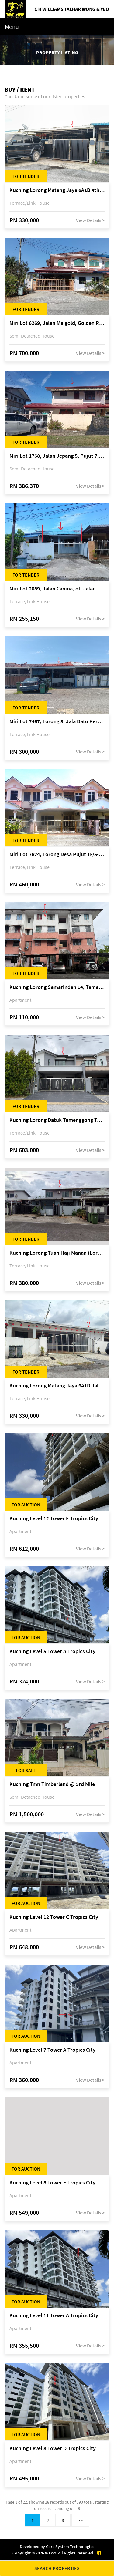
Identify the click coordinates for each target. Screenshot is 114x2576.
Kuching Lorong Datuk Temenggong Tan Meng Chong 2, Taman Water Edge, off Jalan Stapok (57, 1120)
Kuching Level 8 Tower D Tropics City (52, 2448)
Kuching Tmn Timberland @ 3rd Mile (52, 1784)
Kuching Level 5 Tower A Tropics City (52, 1651)
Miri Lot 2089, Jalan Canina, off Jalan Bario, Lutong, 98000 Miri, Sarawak (57, 589)
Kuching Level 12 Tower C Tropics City (53, 1917)
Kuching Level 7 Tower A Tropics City (52, 2050)
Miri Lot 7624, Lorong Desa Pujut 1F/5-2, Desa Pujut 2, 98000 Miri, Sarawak (57, 854)
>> (80, 2520)
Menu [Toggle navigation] (12, 26)
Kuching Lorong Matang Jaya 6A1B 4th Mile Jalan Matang (57, 190)
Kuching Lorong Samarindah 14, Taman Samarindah (57, 987)
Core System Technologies (70, 2546)
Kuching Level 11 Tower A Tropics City (53, 2315)
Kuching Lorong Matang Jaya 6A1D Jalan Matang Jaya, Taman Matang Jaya (57, 1386)
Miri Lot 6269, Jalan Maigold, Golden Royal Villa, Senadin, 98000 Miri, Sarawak (57, 323)
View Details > (90, 220)
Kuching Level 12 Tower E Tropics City (53, 1518)
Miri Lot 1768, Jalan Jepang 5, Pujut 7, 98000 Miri (57, 456)
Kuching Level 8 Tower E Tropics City (52, 2183)
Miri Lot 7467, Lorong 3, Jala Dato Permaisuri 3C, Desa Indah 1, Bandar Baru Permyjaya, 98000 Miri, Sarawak (57, 721)
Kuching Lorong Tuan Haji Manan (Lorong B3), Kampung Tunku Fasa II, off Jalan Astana (57, 1253)
